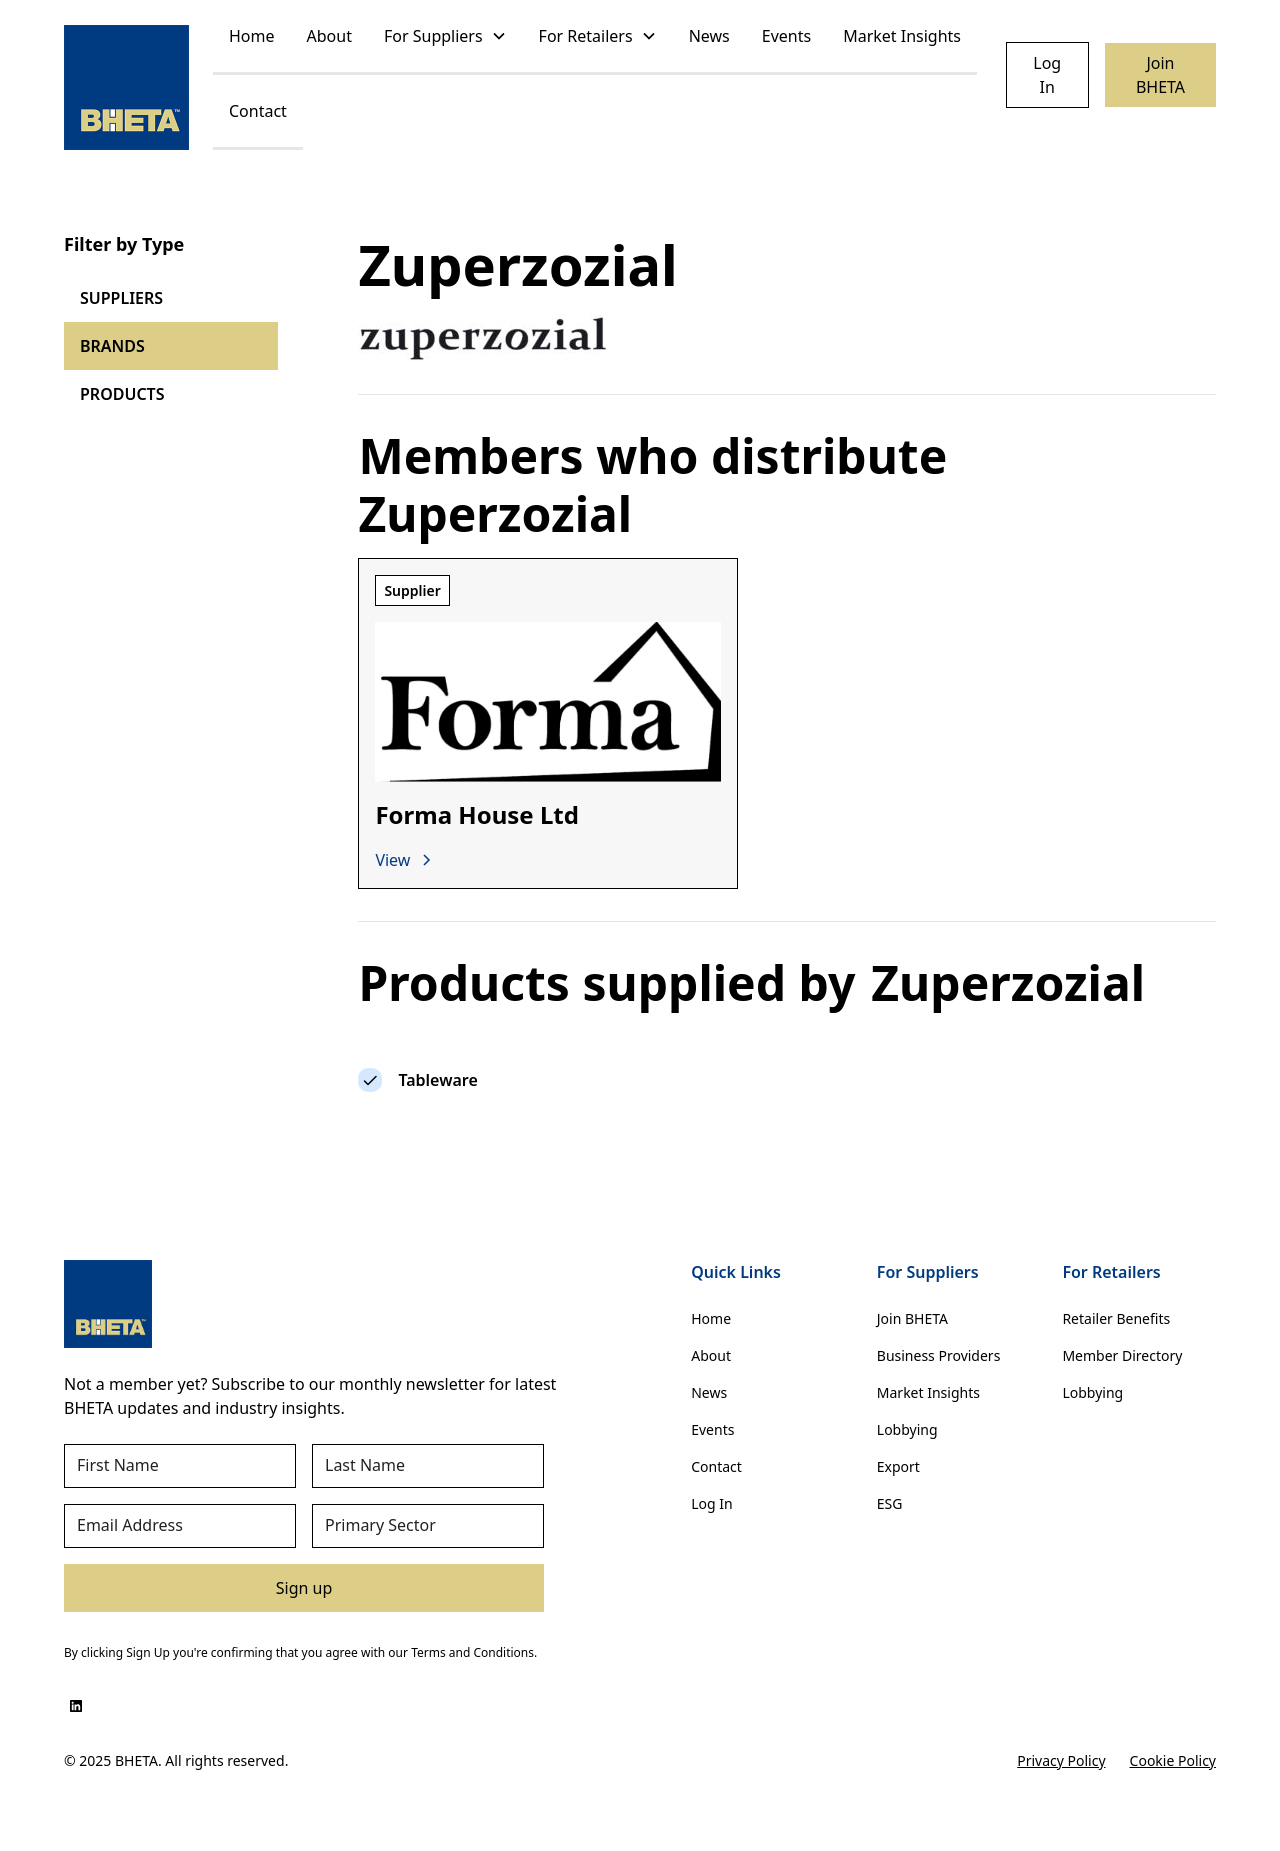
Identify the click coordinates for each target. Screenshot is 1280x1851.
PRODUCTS (122, 394)
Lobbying (907, 1429)
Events (786, 36)
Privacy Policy (1061, 1760)
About (329, 36)
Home (252, 36)
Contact (258, 111)
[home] (126, 87)
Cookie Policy (1173, 1760)
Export (898, 1466)
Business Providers (939, 1355)
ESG (890, 1503)
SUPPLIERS (121, 298)
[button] (445, 37)
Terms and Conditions (472, 1652)
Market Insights (902, 36)
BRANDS (112, 346)
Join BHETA (1160, 75)
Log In (1047, 75)
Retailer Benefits (1116, 1318)
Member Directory (1122, 1355)
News (709, 36)
